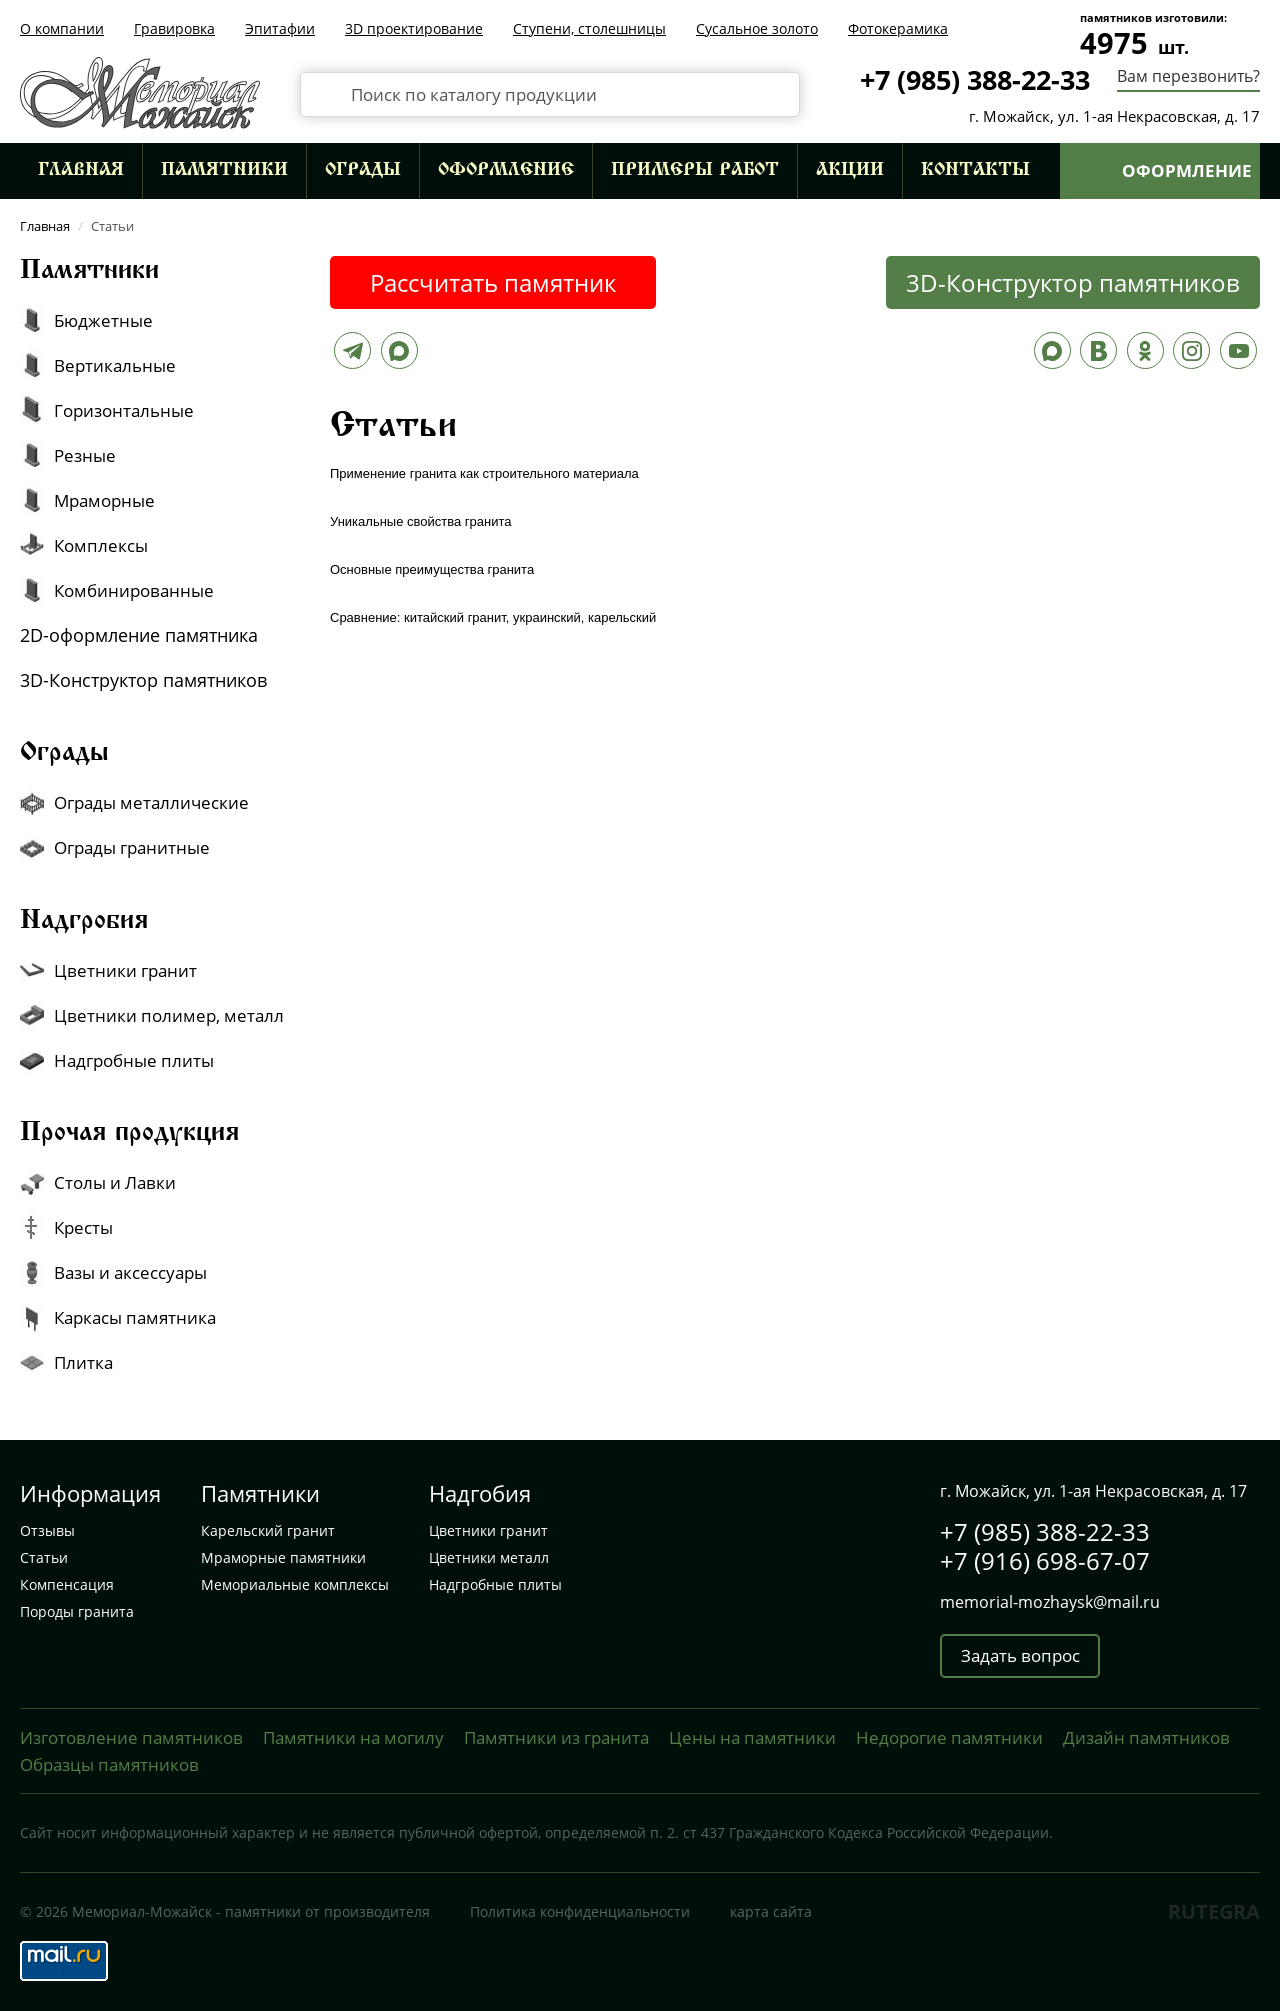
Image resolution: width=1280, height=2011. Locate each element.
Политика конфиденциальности (580, 1911)
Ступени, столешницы (589, 28)
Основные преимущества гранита (432, 569)
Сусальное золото (757, 28)
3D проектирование (414, 28)
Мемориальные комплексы (295, 1584)
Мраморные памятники (283, 1557)
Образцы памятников (109, 1764)
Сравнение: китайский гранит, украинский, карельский (493, 617)
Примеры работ (695, 171)
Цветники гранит (488, 1530)
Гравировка (174, 28)
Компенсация (67, 1584)
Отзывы (47, 1530)
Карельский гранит (268, 1530)
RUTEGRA (1214, 1911)
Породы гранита (77, 1611)
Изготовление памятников (131, 1737)
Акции (850, 171)
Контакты (975, 171)
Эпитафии (280, 28)
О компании (62, 28)
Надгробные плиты (495, 1584)
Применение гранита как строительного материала (484, 473)
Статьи (44, 1557)
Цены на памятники (752, 1737)
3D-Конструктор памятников (1073, 282)
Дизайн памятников (1146, 1737)
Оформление (506, 171)
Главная (81, 171)
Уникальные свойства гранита (421, 521)
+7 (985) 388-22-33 (975, 79)
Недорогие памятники (949, 1737)
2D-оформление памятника (139, 635)
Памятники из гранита (556, 1737)
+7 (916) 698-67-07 (1045, 1560)
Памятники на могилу (353, 1737)
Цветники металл (489, 1557)
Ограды (363, 171)
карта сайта (771, 1911)
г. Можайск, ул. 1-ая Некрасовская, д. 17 (1114, 116)
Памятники (224, 171)
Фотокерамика (898, 28)
